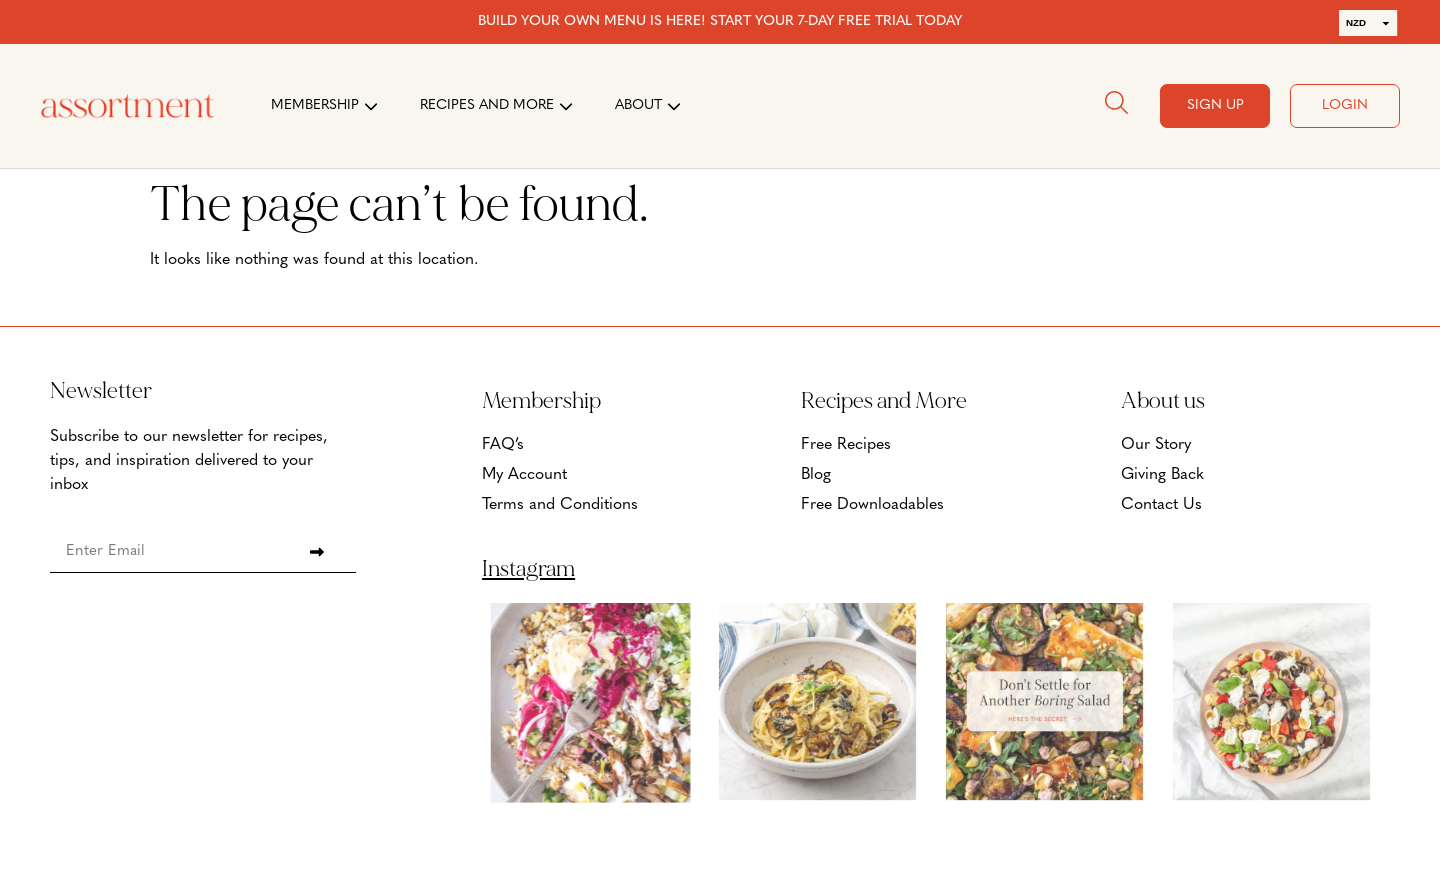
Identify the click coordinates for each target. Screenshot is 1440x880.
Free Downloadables (872, 505)
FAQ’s (503, 445)
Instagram (528, 569)
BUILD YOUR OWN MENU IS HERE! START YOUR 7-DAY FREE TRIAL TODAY (720, 21)
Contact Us (1161, 505)
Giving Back (1162, 475)
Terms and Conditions (560, 505)
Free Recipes (846, 445)
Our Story (1156, 445)
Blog (816, 475)
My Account (524, 475)
